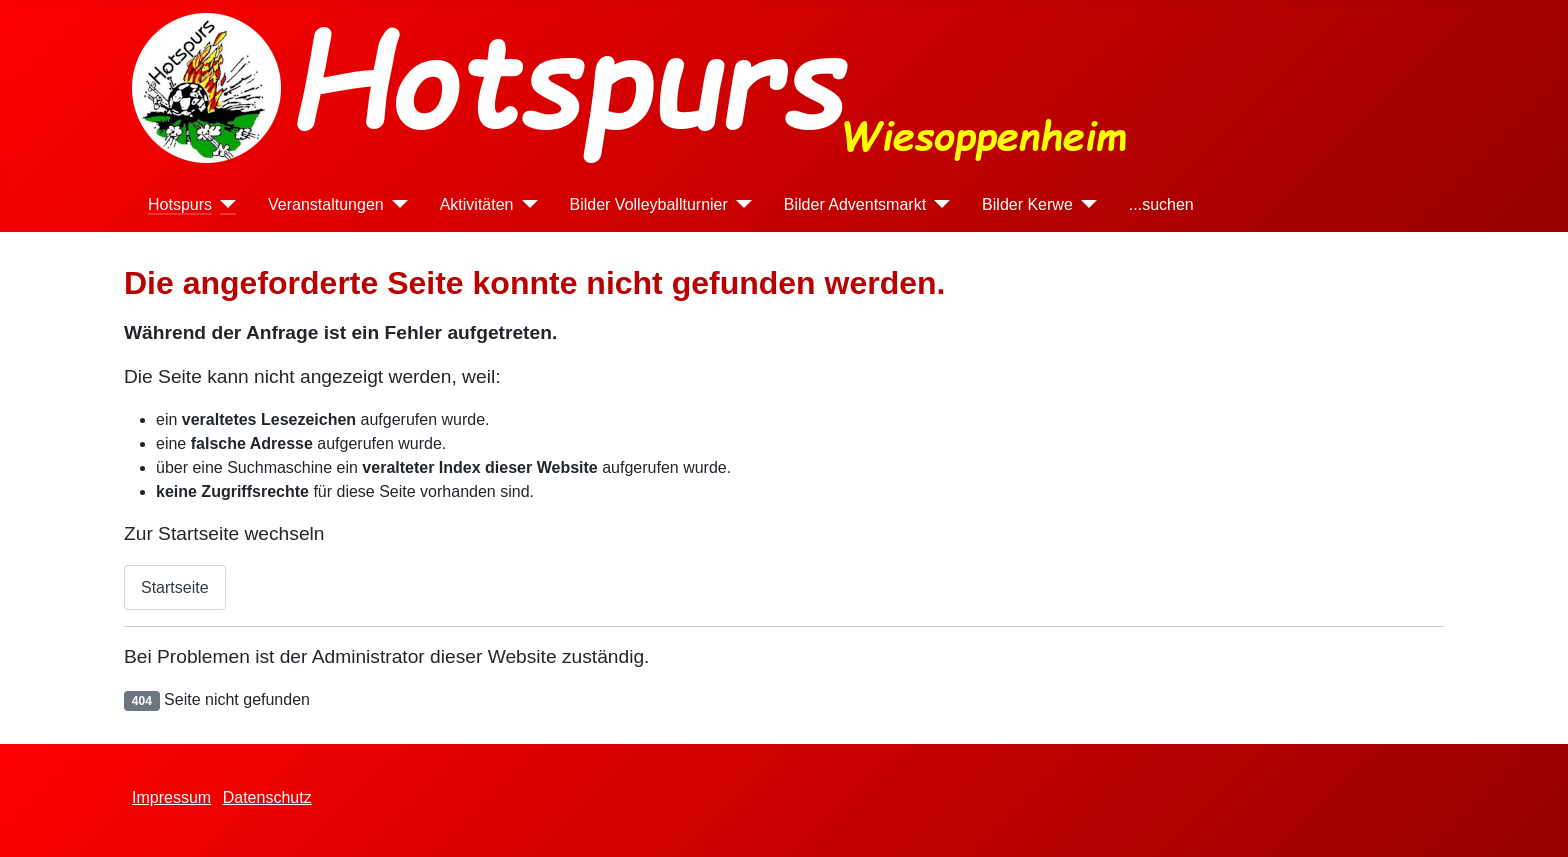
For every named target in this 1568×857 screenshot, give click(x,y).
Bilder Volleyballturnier (649, 204)
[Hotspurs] (224, 204)
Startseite (175, 587)
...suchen (1161, 204)
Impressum (171, 797)
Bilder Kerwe (1027, 204)
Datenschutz (267, 797)
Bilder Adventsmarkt (855, 204)
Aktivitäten (477, 204)
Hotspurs (180, 204)
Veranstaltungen (326, 204)
